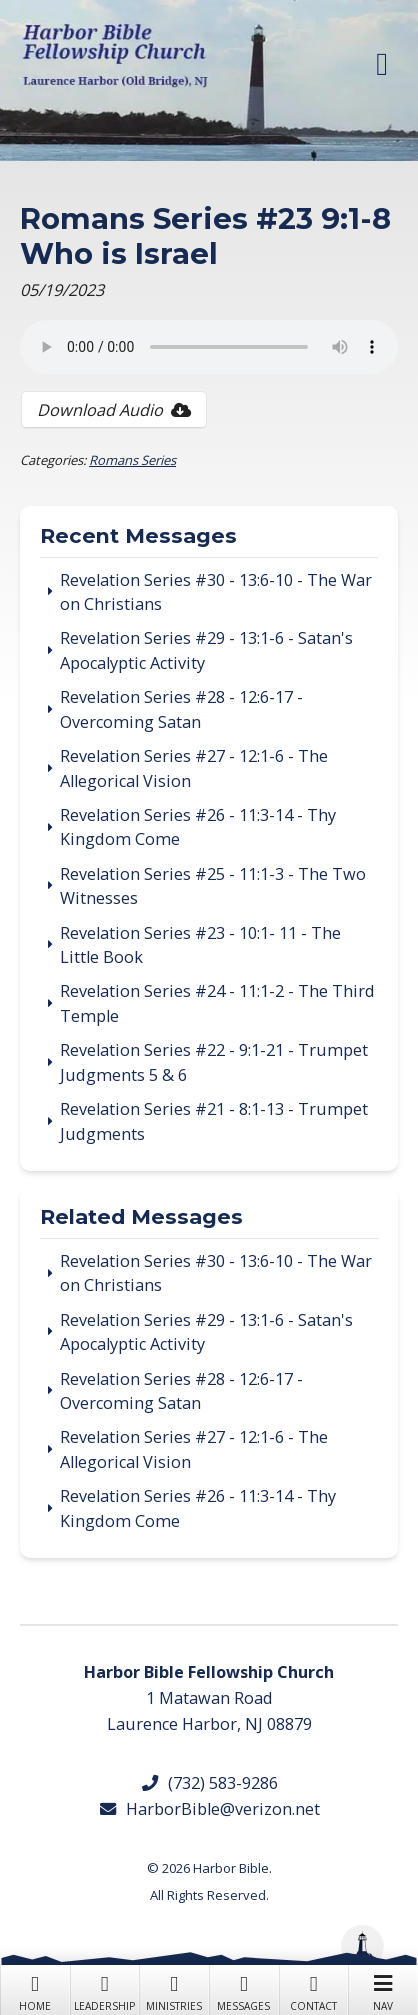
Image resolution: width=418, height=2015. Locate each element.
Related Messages (141, 1218)
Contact (314, 1991)
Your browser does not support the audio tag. (209, 347)
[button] (382, 64)
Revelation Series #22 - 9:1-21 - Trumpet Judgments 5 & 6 (214, 1062)
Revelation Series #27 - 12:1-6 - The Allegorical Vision (194, 768)
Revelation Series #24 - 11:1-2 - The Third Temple (217, 1003)
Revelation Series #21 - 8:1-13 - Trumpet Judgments (214, 1121)
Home (35, 1991)
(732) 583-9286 (209, 1783)
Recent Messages (138, 537)
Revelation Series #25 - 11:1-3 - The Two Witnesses (213, 886)
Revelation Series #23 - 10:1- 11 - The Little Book (200, 945)
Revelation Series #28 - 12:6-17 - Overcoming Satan (181, 709)
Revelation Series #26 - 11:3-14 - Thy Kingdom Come (198, 827)
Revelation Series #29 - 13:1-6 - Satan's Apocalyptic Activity (206, 650)
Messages (244, 1991)
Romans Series (132, 460)
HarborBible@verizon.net (209, 1809)
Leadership (105, 1991)
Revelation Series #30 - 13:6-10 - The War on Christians (216, 592)
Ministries (174, 1991)
